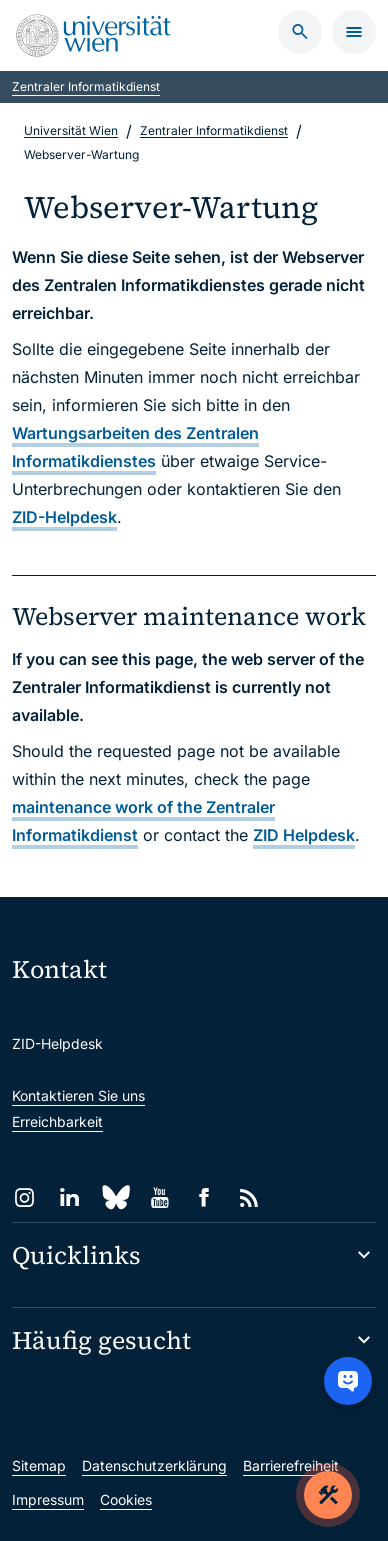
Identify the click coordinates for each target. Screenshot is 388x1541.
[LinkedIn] (69, 1197)
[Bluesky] (114, 1197)
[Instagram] (24, 1197)
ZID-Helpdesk (64, 517)
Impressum (48, 1499)
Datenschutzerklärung (154, 1465)
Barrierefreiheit (291, 1465)
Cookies (126, 1499)
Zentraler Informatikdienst (86, 86)
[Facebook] (204, 1197)
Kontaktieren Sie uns (78, 1095)
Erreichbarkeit (57, 1121)
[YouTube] (159, 1197)
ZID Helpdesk (304, 835)
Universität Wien (71, 130)
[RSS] (249, 1197)
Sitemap (39, 1465)
